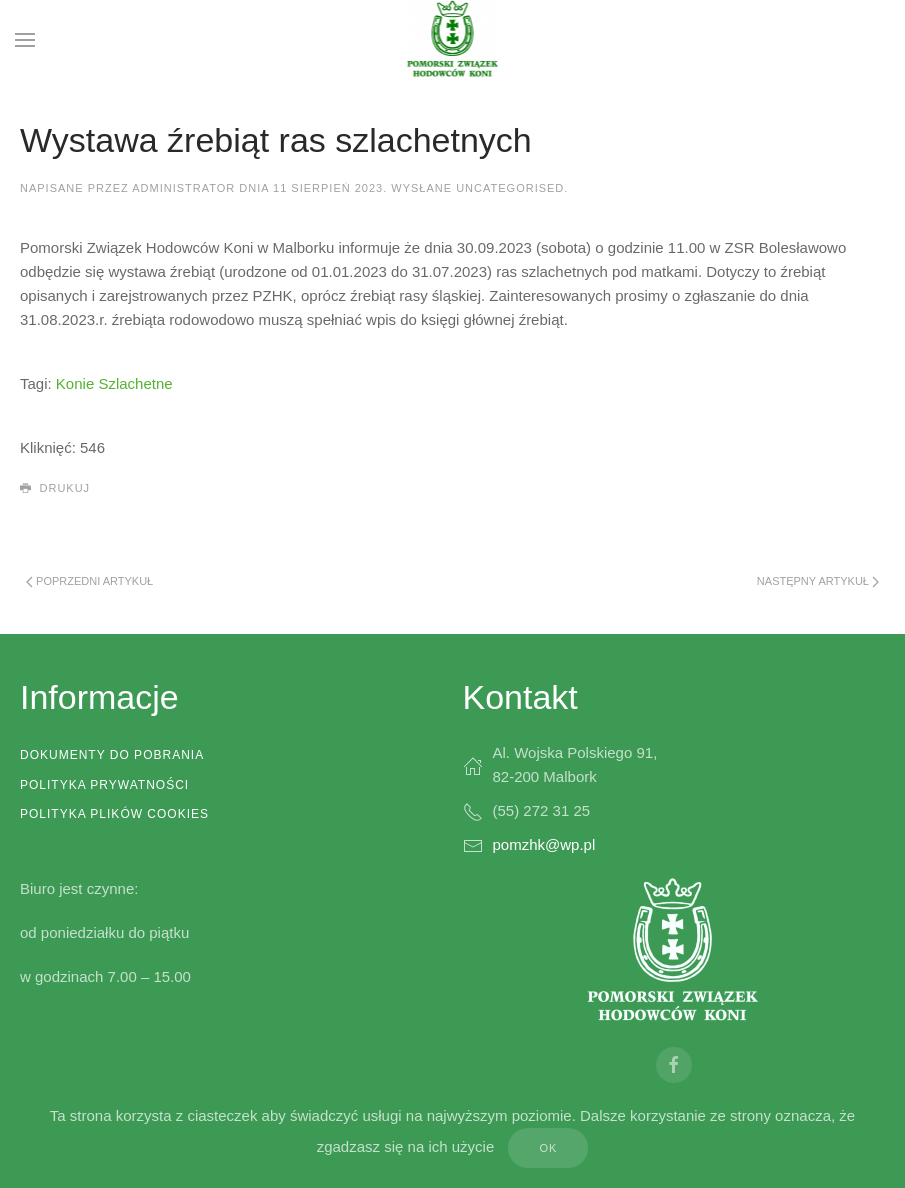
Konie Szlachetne (114, 383)
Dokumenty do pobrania (112, 755)
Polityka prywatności (104, 785)
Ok (548, 1148)
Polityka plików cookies (114, 814)
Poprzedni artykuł (89, 581)
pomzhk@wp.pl (544, 844)
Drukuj (55, 489)
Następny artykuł (818, 581)
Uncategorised (510, 188)
